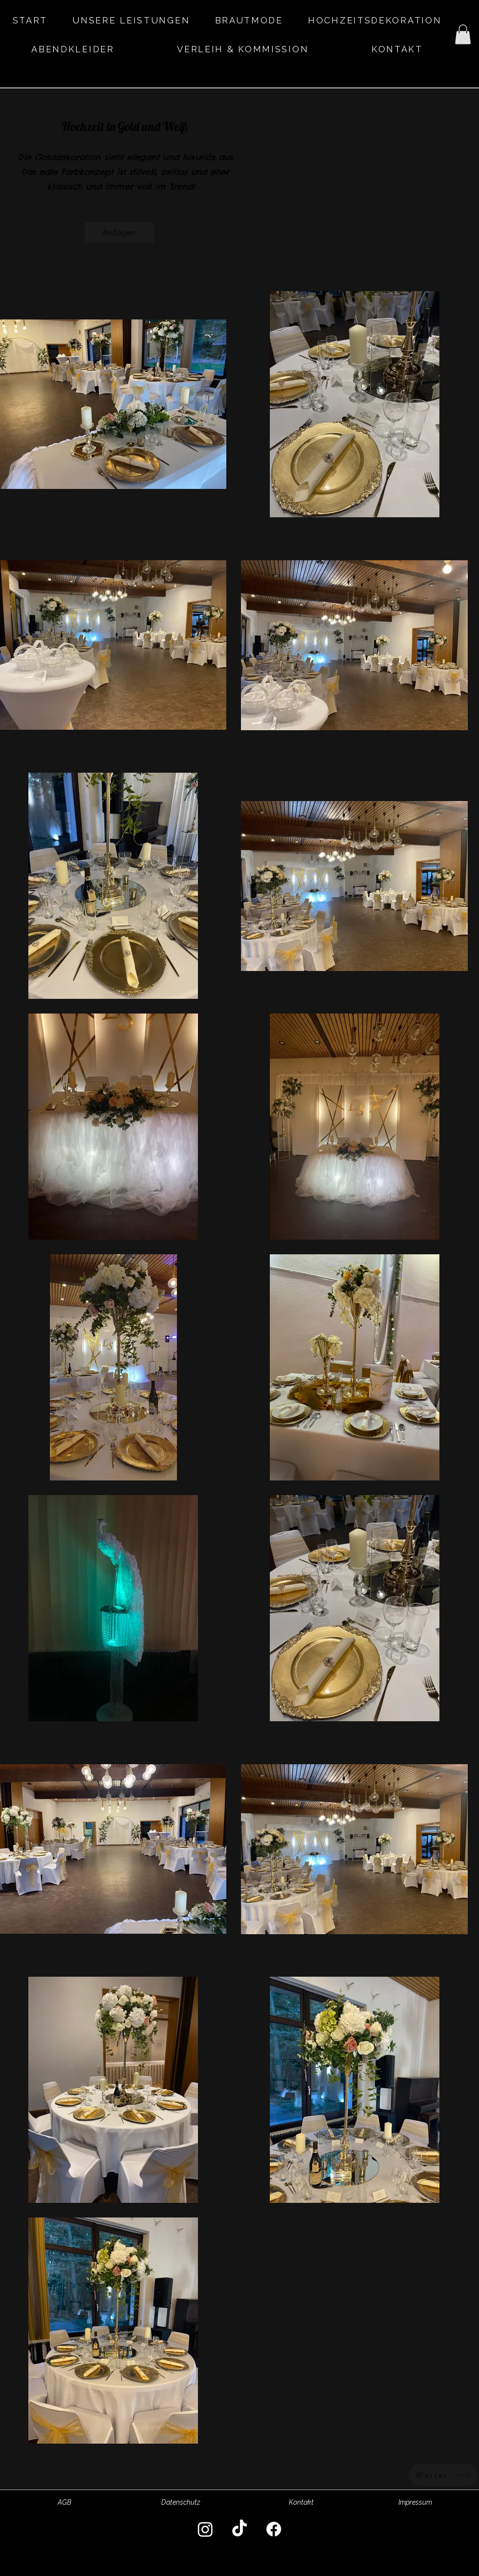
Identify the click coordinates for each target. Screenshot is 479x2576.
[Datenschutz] (180, 2503)
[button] (463, 34)
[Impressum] (415, 2503)
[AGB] (64, 2503)
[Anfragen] (119, 232)
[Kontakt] (301, 2503)
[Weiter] (443, 2475)
